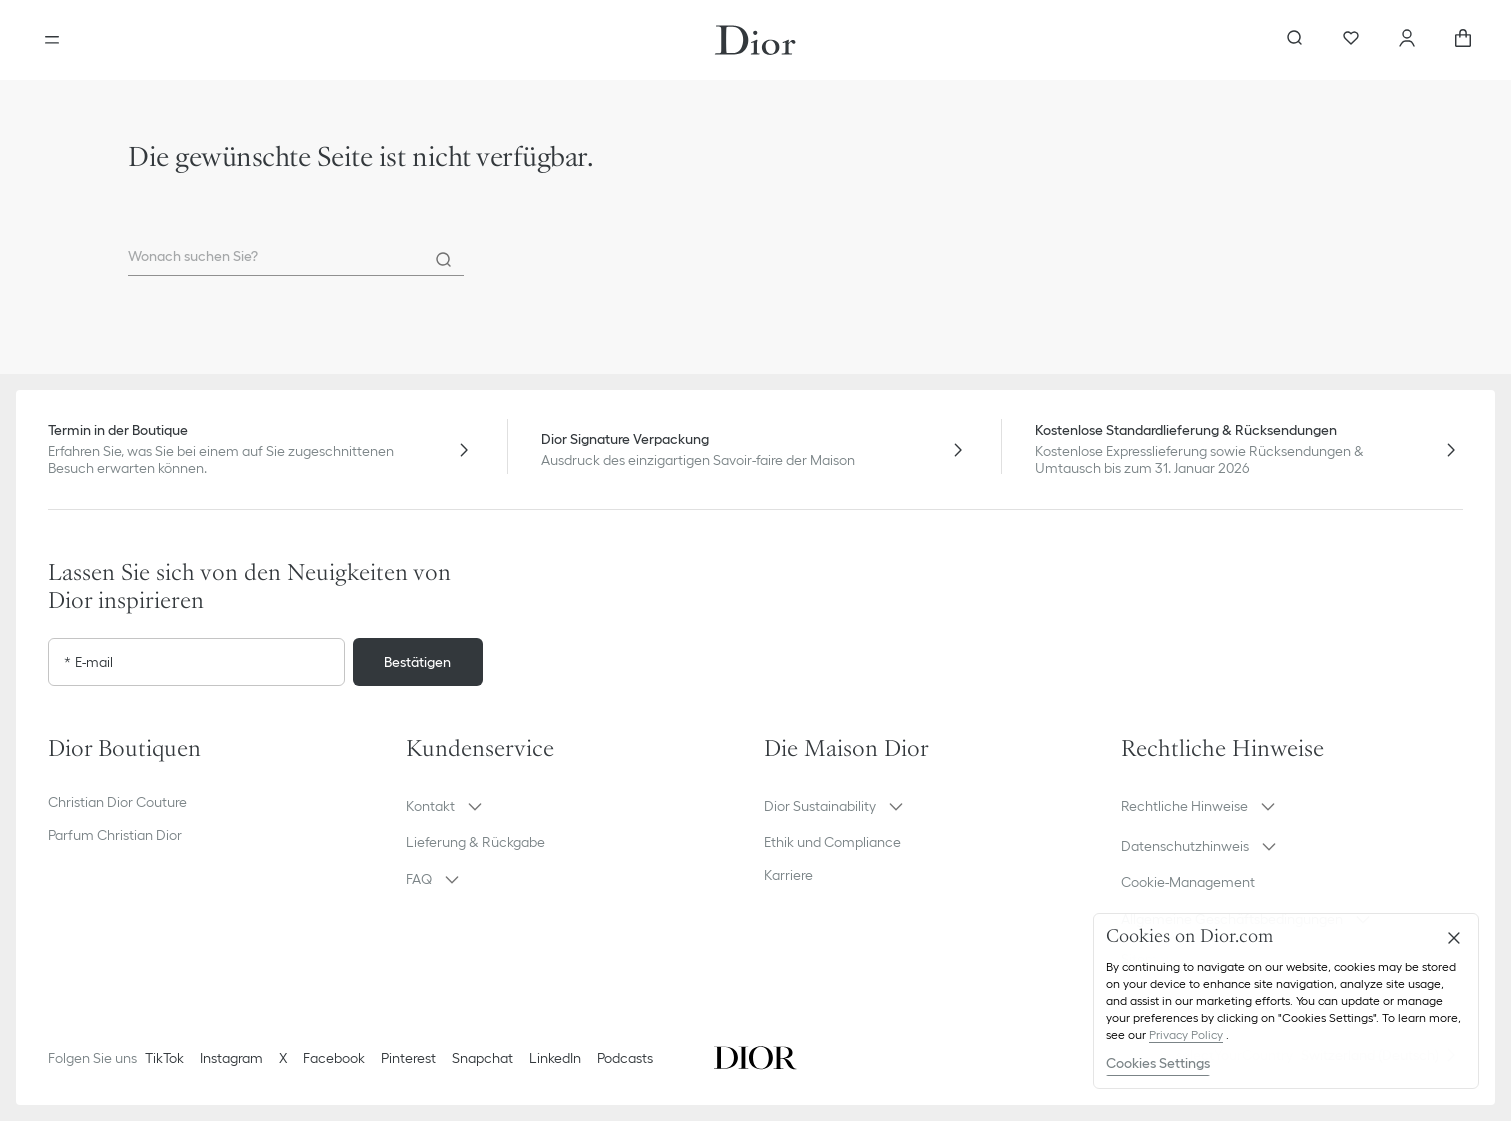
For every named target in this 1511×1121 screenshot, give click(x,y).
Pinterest (408, 1058)
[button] (577, 806)
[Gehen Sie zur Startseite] (755, 40)
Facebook (334, 1058)
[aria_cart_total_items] (1463, 40)
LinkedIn (555, 1058)
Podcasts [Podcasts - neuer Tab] (625, 1058)
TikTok (164, 1058)
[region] (1286, 1001)
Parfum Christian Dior (115, 835)
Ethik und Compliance (832, 842)
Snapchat (482, 1058)
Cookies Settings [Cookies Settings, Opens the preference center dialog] (1158, 1063)
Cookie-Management (1188, 882)
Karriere (788, 875)
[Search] (444, 260)
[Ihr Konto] (1407, 40)
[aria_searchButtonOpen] (1295, 40)
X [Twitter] (283, 1058)
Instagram (231, 1058)
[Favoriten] (1351, 40)
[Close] (1454, 938)
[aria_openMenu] (52, 40)
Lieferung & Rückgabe (475, 842)
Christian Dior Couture (117, 802)
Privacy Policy (1186, 1034)
